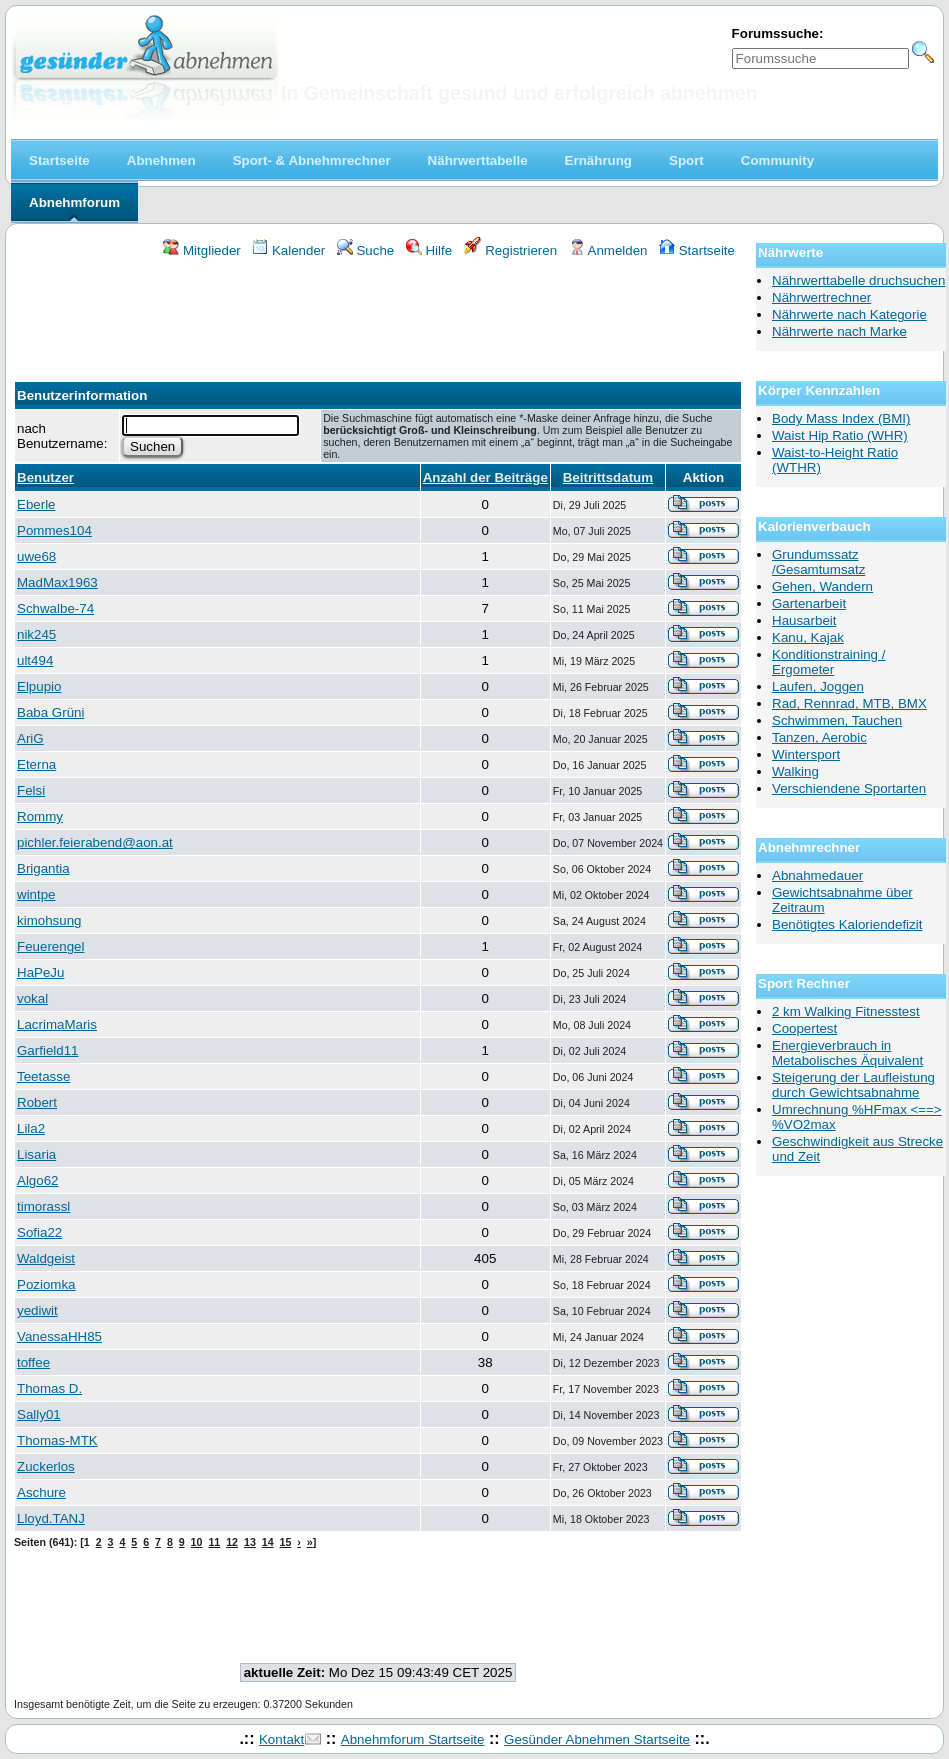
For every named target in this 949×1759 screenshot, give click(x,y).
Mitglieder (201, 250)
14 (268, 1542)
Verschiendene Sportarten (849, 788)
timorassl (43, 1206)
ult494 (35, 660)
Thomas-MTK (57, 1440)
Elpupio (39, 686)
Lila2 (31, 1128)
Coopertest (804, 1028)
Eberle (36, 504)
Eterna (36, 764)
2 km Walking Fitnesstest (846, 1011)
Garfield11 (48, 1050)
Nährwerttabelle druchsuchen (858, 280)
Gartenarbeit (809, 603)
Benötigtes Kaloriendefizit (847, 924)
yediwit (37, 1310)
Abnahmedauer (817, 875)
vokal (32, 998)
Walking (795, 771)
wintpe (36, 894)
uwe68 (36, 556)
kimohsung (49, 920)
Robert (37, 1102)
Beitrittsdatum (608, 477)
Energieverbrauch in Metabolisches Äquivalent (847, 1053)
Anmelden (608, 250)
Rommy (40, 816)
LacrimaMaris (57, 1024)
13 (250, 1542)
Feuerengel (50, 946)
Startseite (697, 250)
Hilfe (429, 250)
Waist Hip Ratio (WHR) (840, 435)
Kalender (288, 250)
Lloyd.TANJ (51, 1518)
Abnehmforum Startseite (413, 1739)
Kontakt (281, 1739)
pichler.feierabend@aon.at (95, 842)
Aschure (41, 1492)
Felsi (31, 790)
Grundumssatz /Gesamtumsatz (818, 562)
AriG (30, 738)
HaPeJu (40, 972)
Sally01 (39, 1414)
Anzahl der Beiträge (485, 477)
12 (232, 1542)
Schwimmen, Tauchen (837, 720)
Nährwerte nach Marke (839, 331)
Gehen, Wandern (822, 586)
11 (214, 1542)
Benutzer (45, 477)
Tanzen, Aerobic (819, 737)
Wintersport (806, 754)
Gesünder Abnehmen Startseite (597, 1739)
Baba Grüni (50, 712)
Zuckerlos (46, 1466)
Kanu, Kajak (808, 637)
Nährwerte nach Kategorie (849, 314)
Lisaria (36, 1154)
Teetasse (43, 1076)
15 (286, 1542)
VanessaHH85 (59, 1336)
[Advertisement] (378, 314)
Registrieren (511, 250)
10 (197, 1542)
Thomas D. (49, 1388)
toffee (33, 1362)
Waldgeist (46, 1258)
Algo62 (38, 1180)
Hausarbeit (804, 620)
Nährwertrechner (821, 297)
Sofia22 (39, 1232)
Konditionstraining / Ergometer (828, 662)
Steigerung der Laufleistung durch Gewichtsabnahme (853, 1085)
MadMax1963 (57, 582)
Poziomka (46, 1284)
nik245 (36, 634)
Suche (366, 250)
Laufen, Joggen (818, 686)
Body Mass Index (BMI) (841, 418)
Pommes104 (54, 530)
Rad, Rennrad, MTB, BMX (849, 703)
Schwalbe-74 (55, 608)
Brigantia (43, 868)
